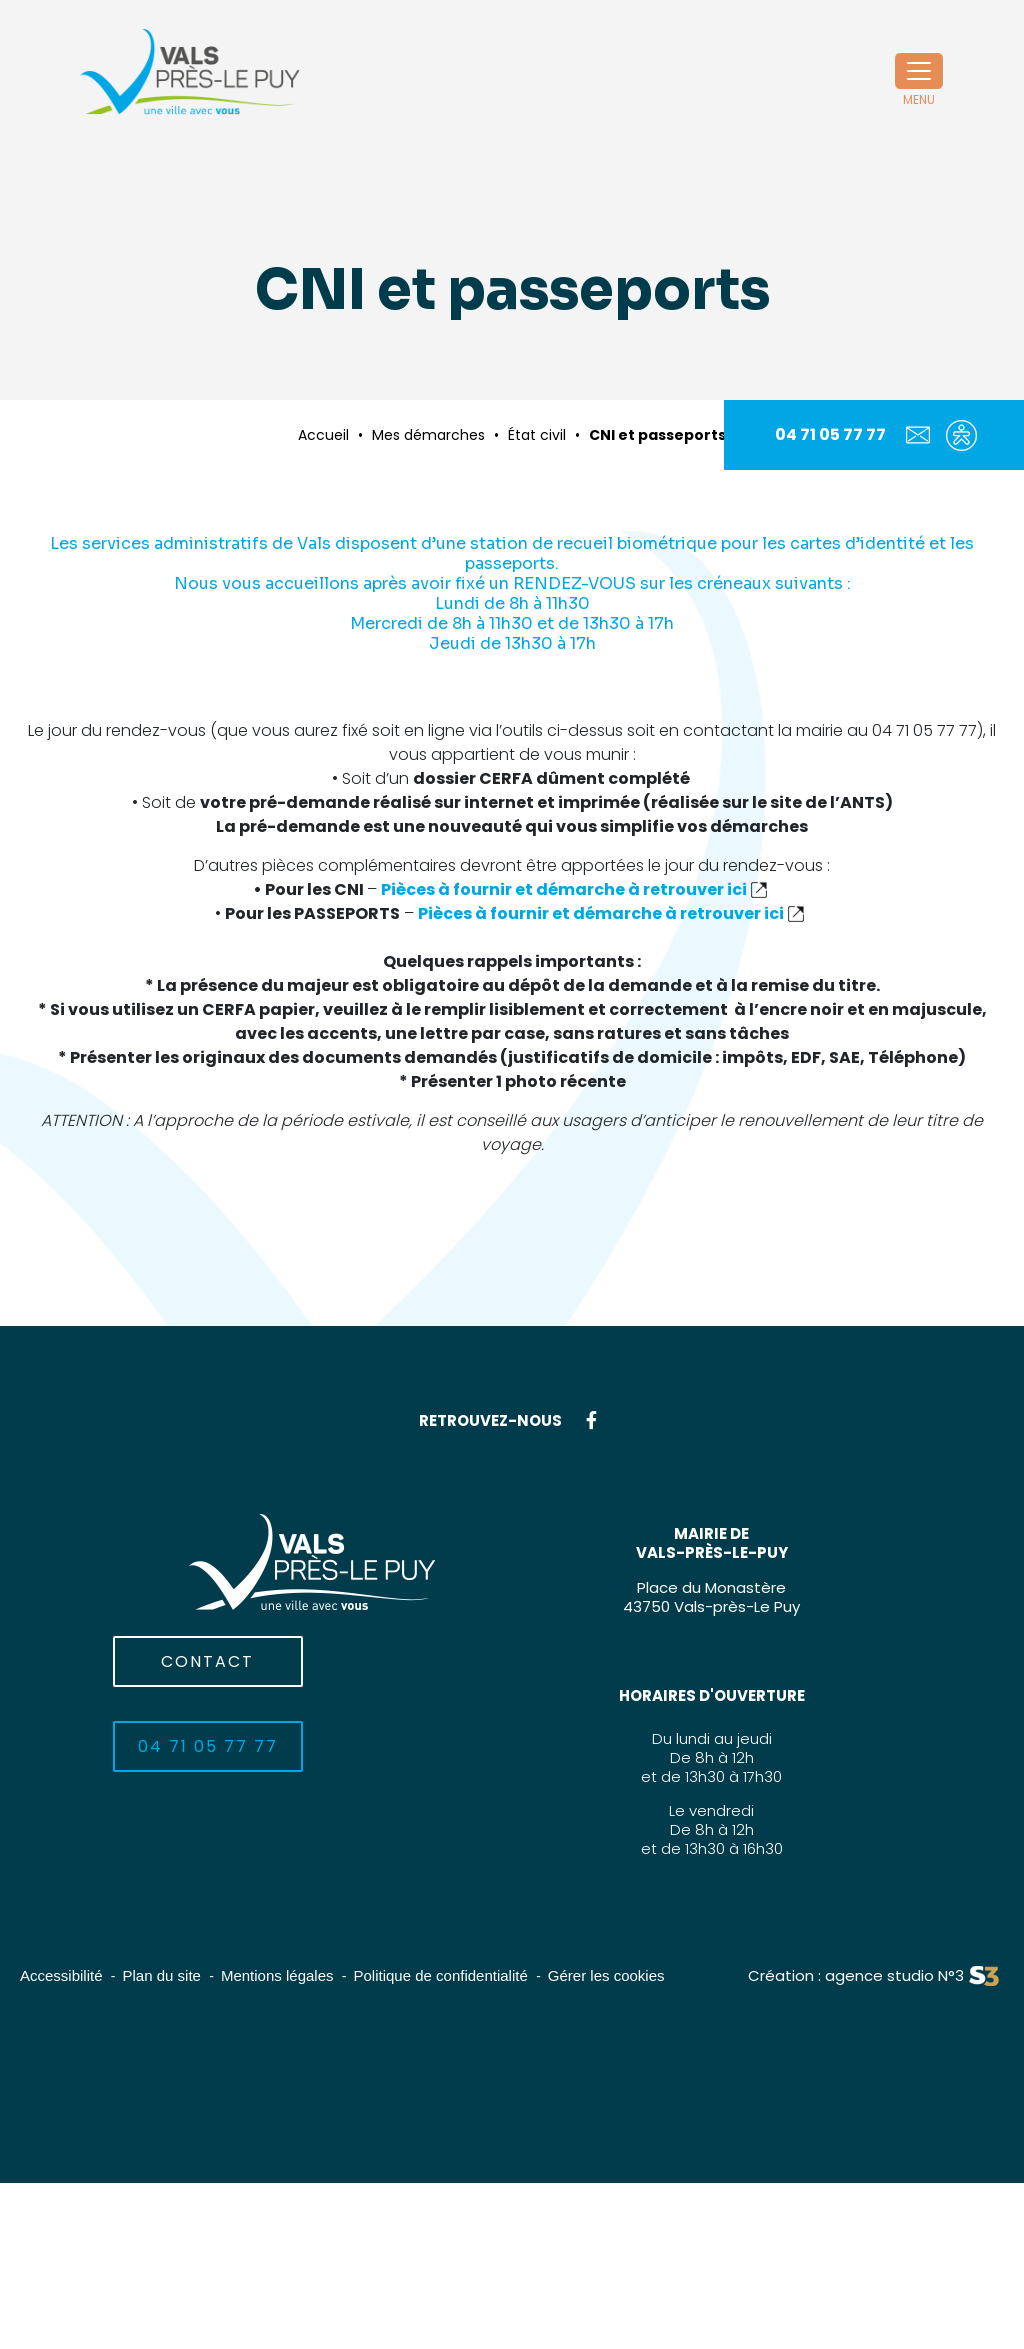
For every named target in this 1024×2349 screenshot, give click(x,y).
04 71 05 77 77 (830, 434)
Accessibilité (61, 1975)
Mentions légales (277, 1975)
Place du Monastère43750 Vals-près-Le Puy (711, 1597)
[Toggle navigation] (919, 71)
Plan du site (162, 1975)
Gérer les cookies (606, 1975)
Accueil (323, 435)
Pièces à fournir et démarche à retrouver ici (564, 889)
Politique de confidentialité (441, 1975)
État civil (537, 435)
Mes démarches (428, 435)
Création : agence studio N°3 (856, 1975)
